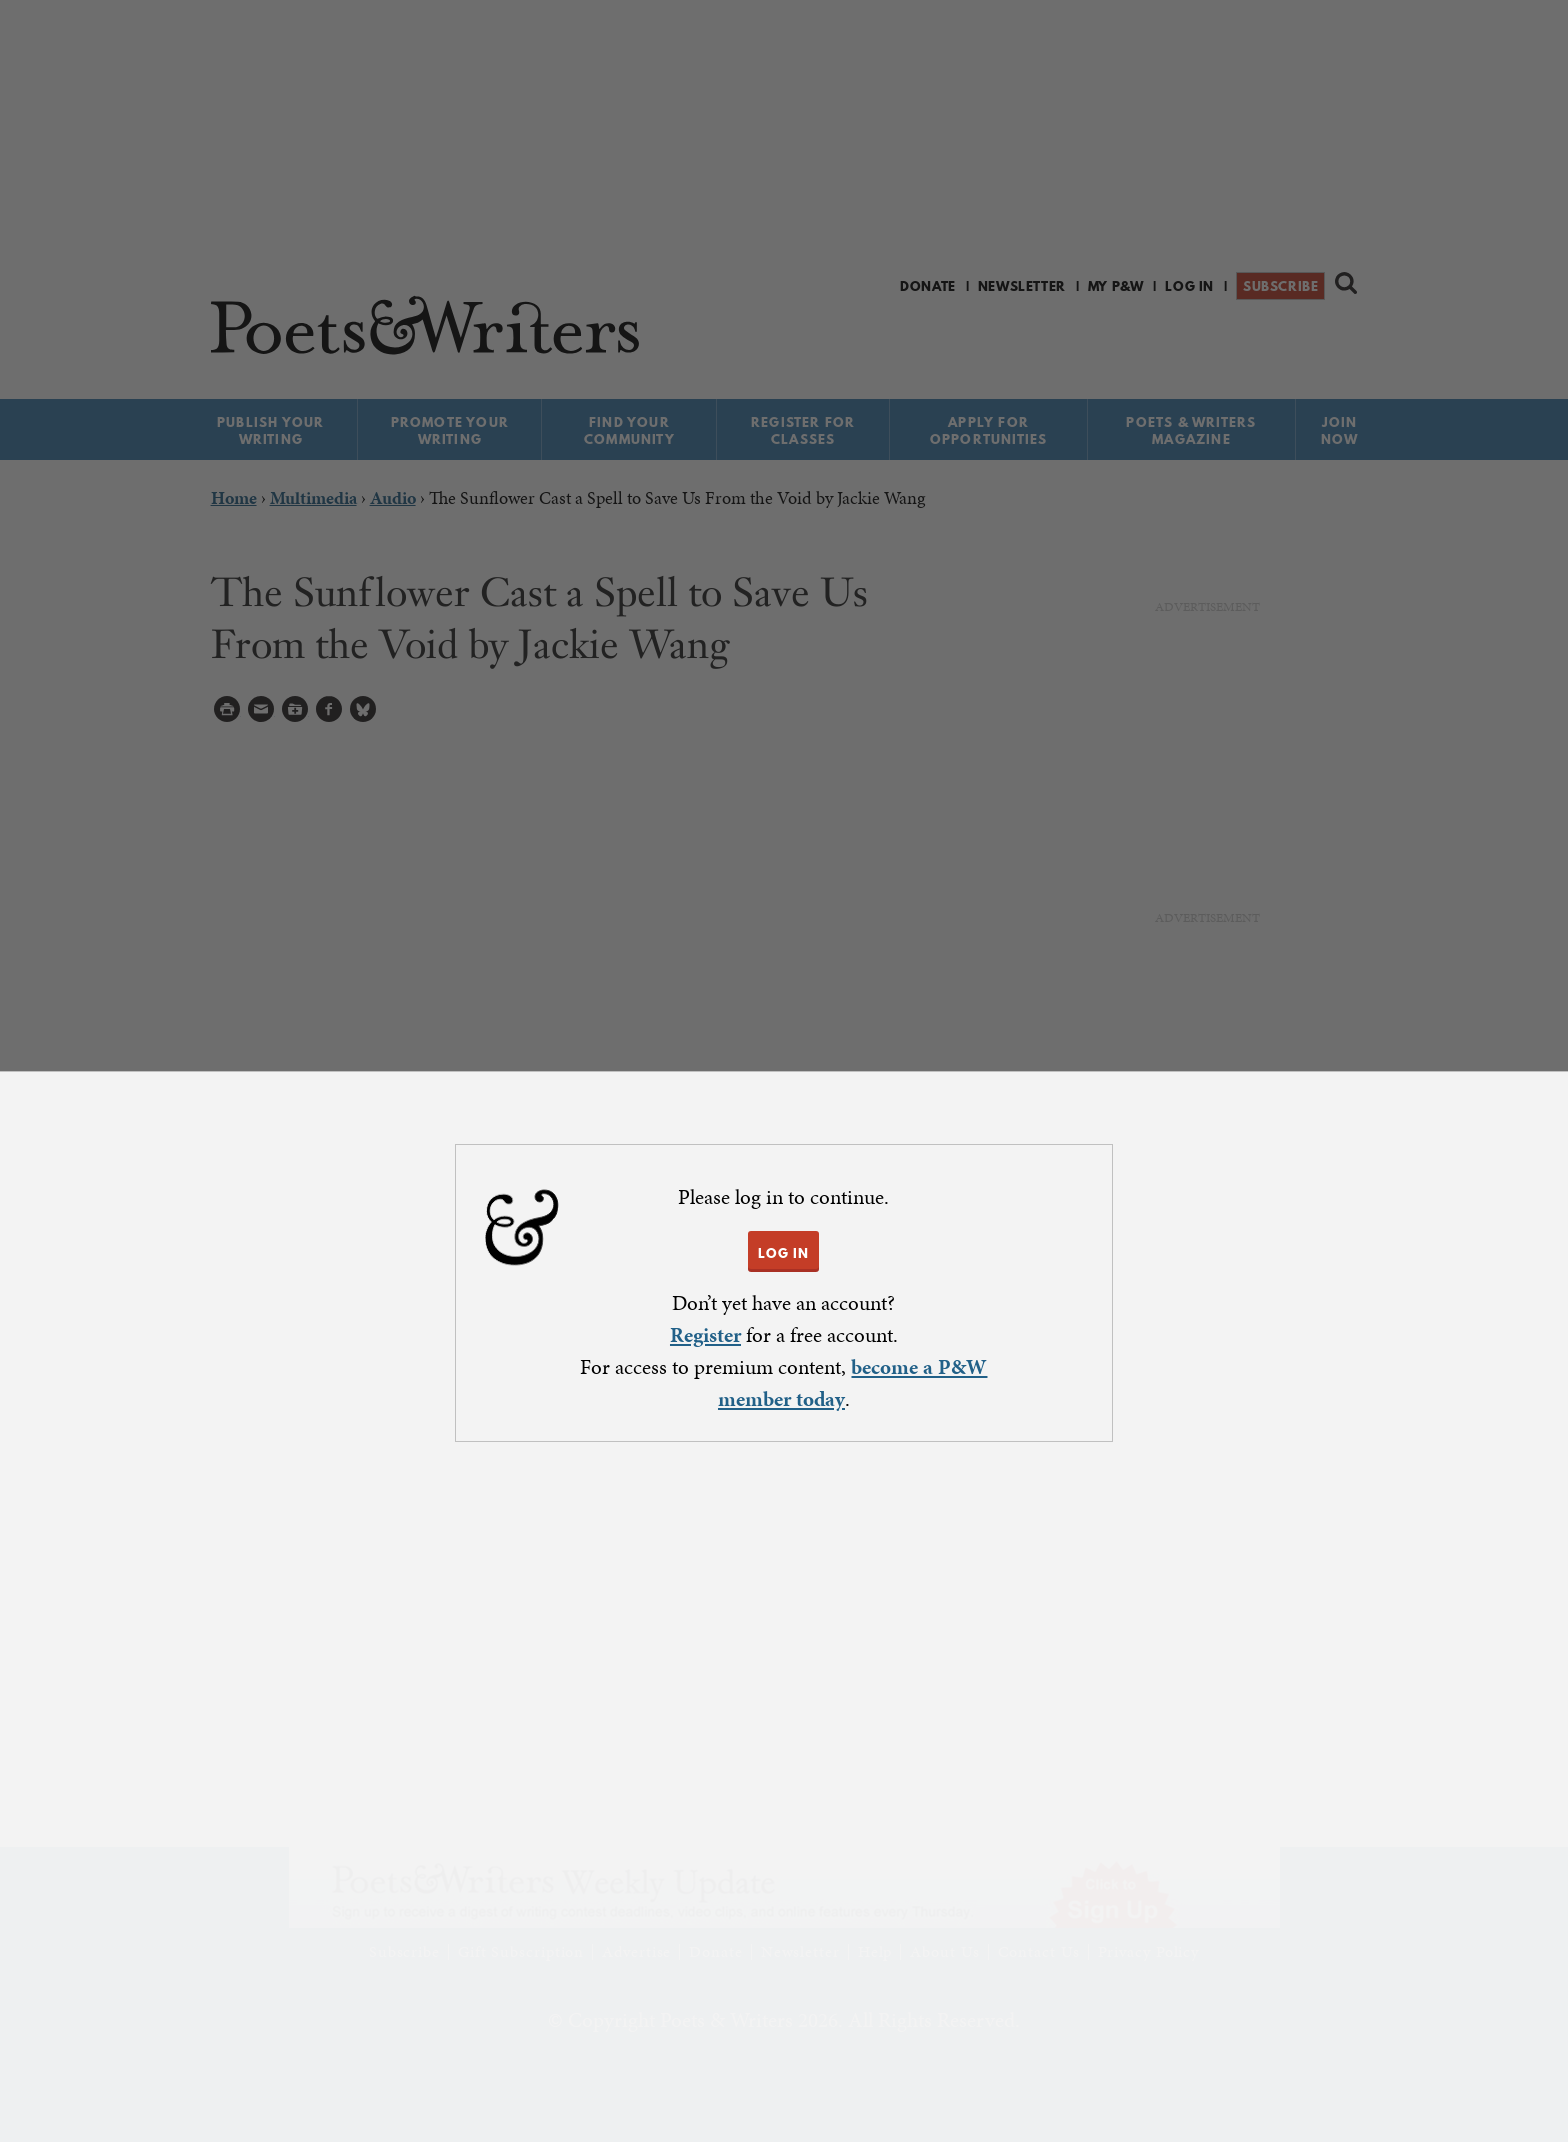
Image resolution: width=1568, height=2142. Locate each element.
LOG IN (783, 1253)
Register (705, 1335)
